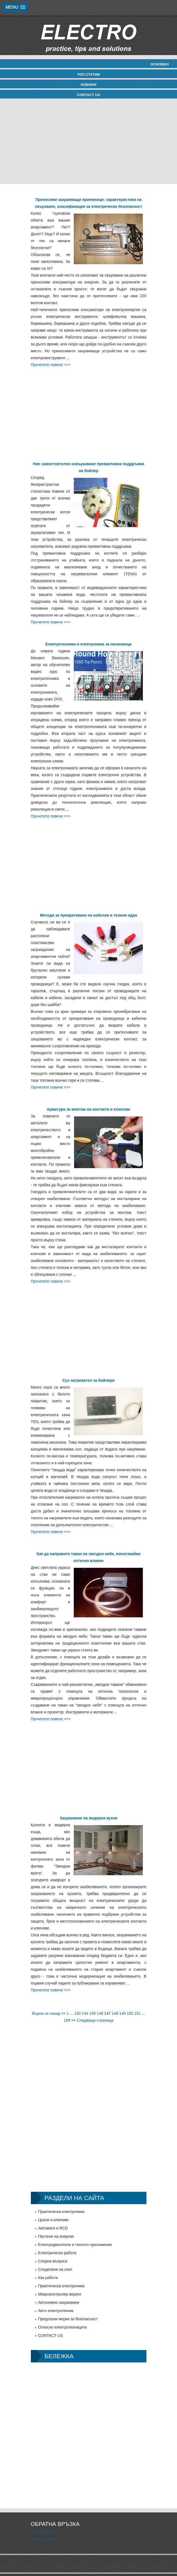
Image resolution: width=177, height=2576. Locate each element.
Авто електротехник (55, 2310)
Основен (160, 64)
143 (77, 2013)
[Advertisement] (88, 141)
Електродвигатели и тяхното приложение (75, 2244)
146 (100, 2013)
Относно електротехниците (62, 2327)
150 (130, 2013)
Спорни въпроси (52, 2261)
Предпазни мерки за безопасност (68, 2319)
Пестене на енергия (56, 2236)
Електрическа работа (57, 2253)
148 (115, 2013)
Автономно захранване (59, 2302)
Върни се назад (46, 2013)
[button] (15, 7)
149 (122, 2013)
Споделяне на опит (55, 2269)
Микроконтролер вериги (59, 2294)
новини (88, 85)
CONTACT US (88, 95)
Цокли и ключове (53, 2220)
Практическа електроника (61, 2211)
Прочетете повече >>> (51, 364)
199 (67, 2020)
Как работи (48, 2277)
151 (137, 2013)
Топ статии (88, 74)
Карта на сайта (44, 2539)
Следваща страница (95, 2020)
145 (92, 2013)
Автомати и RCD (53, 2228)
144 (85, 2013)
